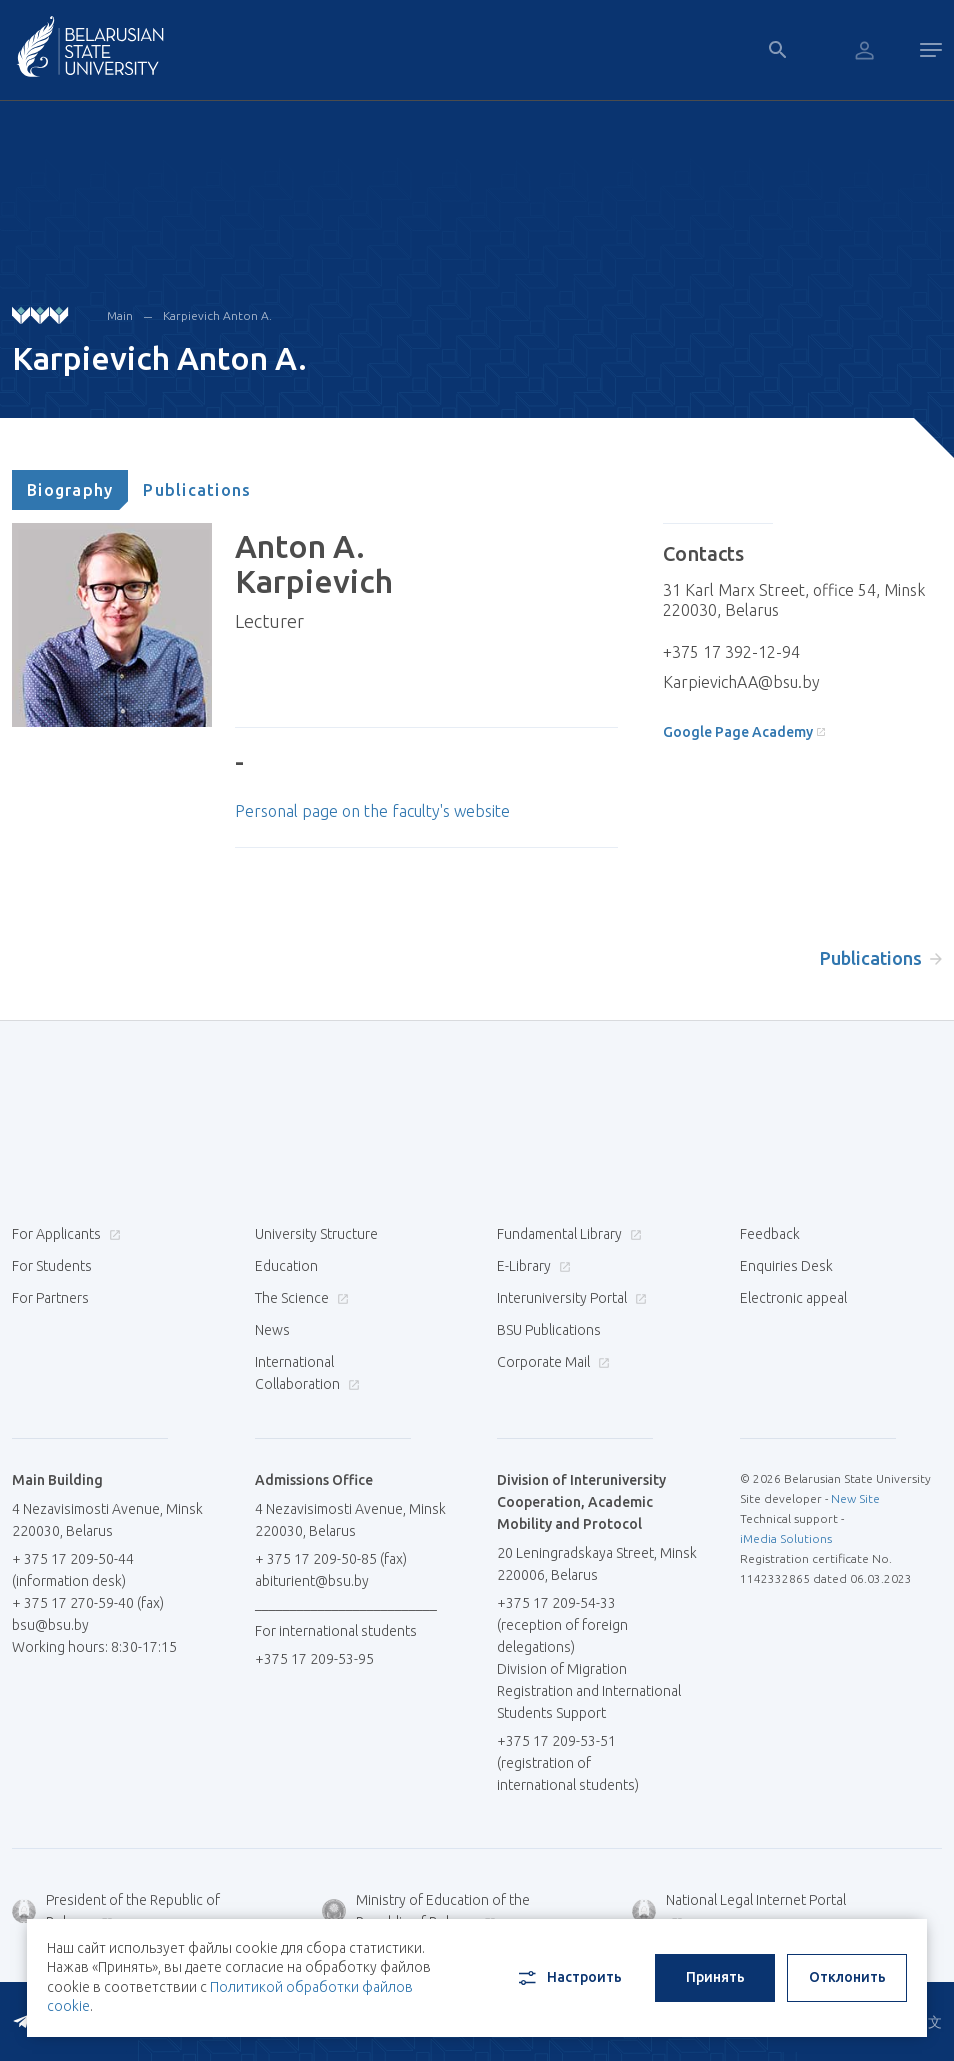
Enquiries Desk (786, 1266)
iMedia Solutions (786, 1538)
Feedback (770, 1234)
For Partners (50, 1298)
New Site (855, 1498)
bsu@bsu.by (50, 1625)
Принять (715, 1977)
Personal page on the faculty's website (372, 811)
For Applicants (64, 1234)
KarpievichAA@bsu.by (741, 682)
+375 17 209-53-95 (314, 1659)
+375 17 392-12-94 (731, 652)
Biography (70, 490)
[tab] (70, 490)
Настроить (568, 1978)
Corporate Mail (551, 1362)
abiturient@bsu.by (312, 1581)
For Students (52, 1266)
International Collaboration (307, 1373)
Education (286, 1266)
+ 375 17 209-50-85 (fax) (331, 1559)
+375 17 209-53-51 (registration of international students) (568, 1763)
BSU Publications (549, 1330)
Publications (197, 490)
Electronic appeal (793, 1298)
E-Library (531, 1266)
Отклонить (847, 1977)
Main (120, 315)
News (272, 1330)
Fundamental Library (567, 1234)
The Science (299, 1298)
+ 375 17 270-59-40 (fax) (88, 1603)
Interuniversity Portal (569, 1298)
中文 (928, 2022)
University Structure (316, 1234)
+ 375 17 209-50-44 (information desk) (73, 1570)
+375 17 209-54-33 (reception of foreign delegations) (562, 1625)
